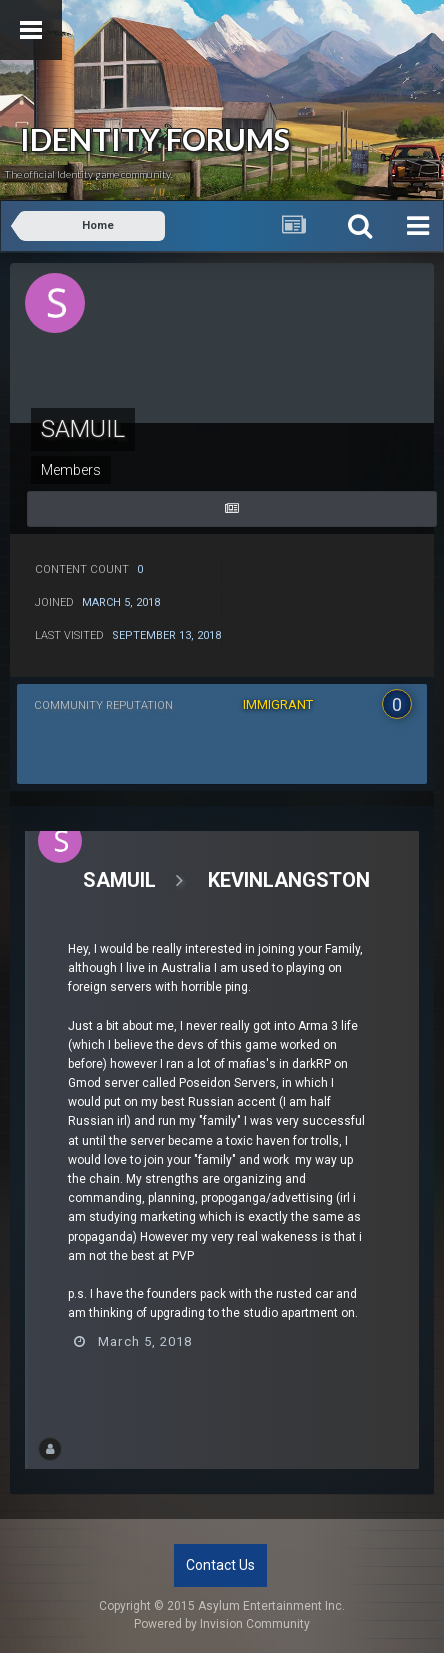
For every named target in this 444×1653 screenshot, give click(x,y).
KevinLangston (289, 880)
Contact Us (220, 1565)
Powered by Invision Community (222, 1624)
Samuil (119, 880)
